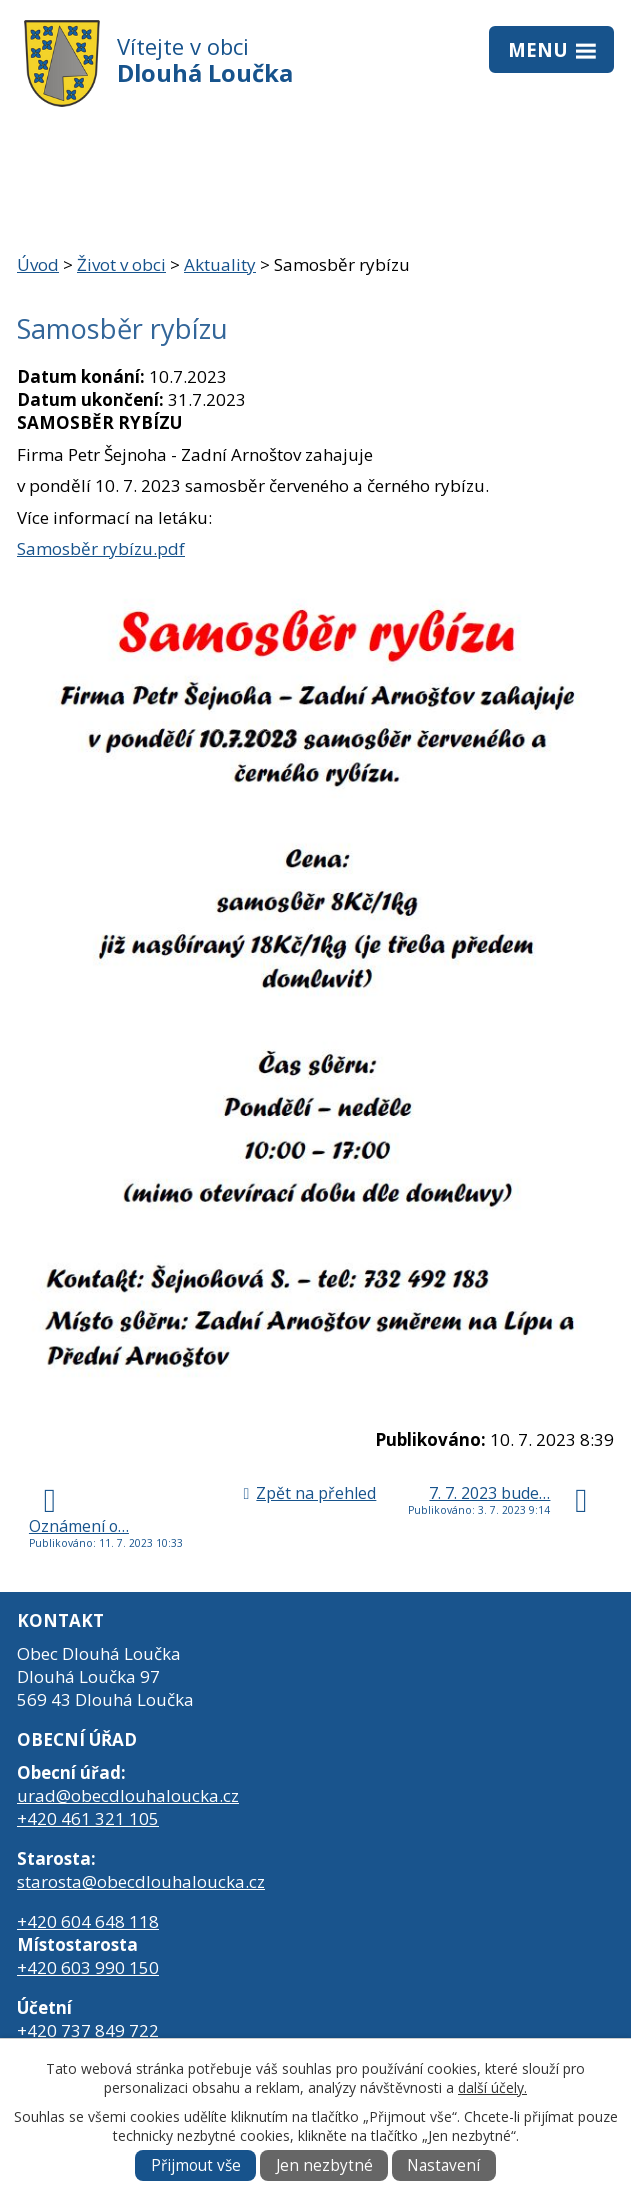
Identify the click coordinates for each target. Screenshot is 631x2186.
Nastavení (443, 2165)
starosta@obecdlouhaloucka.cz (141, 1881)
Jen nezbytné (324, 2165)
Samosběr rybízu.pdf (101, 548)
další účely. (492, 2087)
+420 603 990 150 (88, 1967)
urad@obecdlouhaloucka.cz (128, 1795)
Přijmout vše (196, 2165)
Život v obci (121, 264)
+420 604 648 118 (88, 1921)
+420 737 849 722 (88, 2030)
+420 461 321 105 (88, 1818)
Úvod (38, 264)
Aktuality (220, 264)
